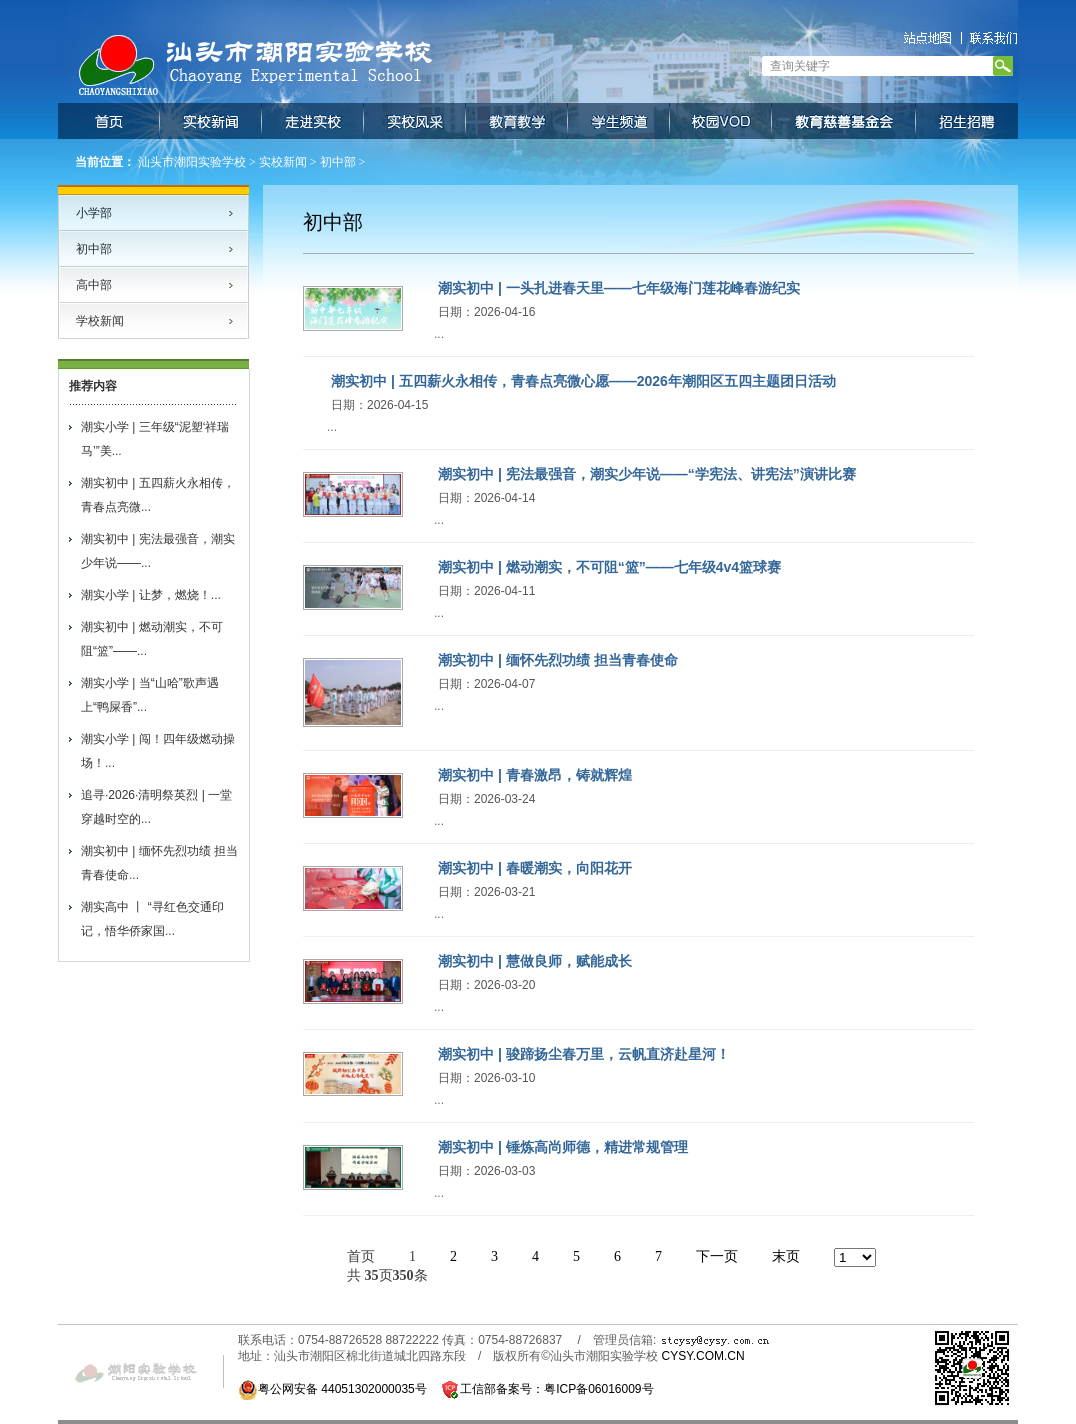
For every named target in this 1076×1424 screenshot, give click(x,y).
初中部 (338, 162)
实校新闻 (283, 162)
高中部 (94, 285)
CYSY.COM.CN (703, 1356)
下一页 (717, 1256)
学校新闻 (100, 321)
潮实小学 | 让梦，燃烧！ (146, 595)
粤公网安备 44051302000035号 (332, 1389)
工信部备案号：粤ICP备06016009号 (556, 1389)
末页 (786, 1256)
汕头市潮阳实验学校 (192, 162)
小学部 (94, 213)
